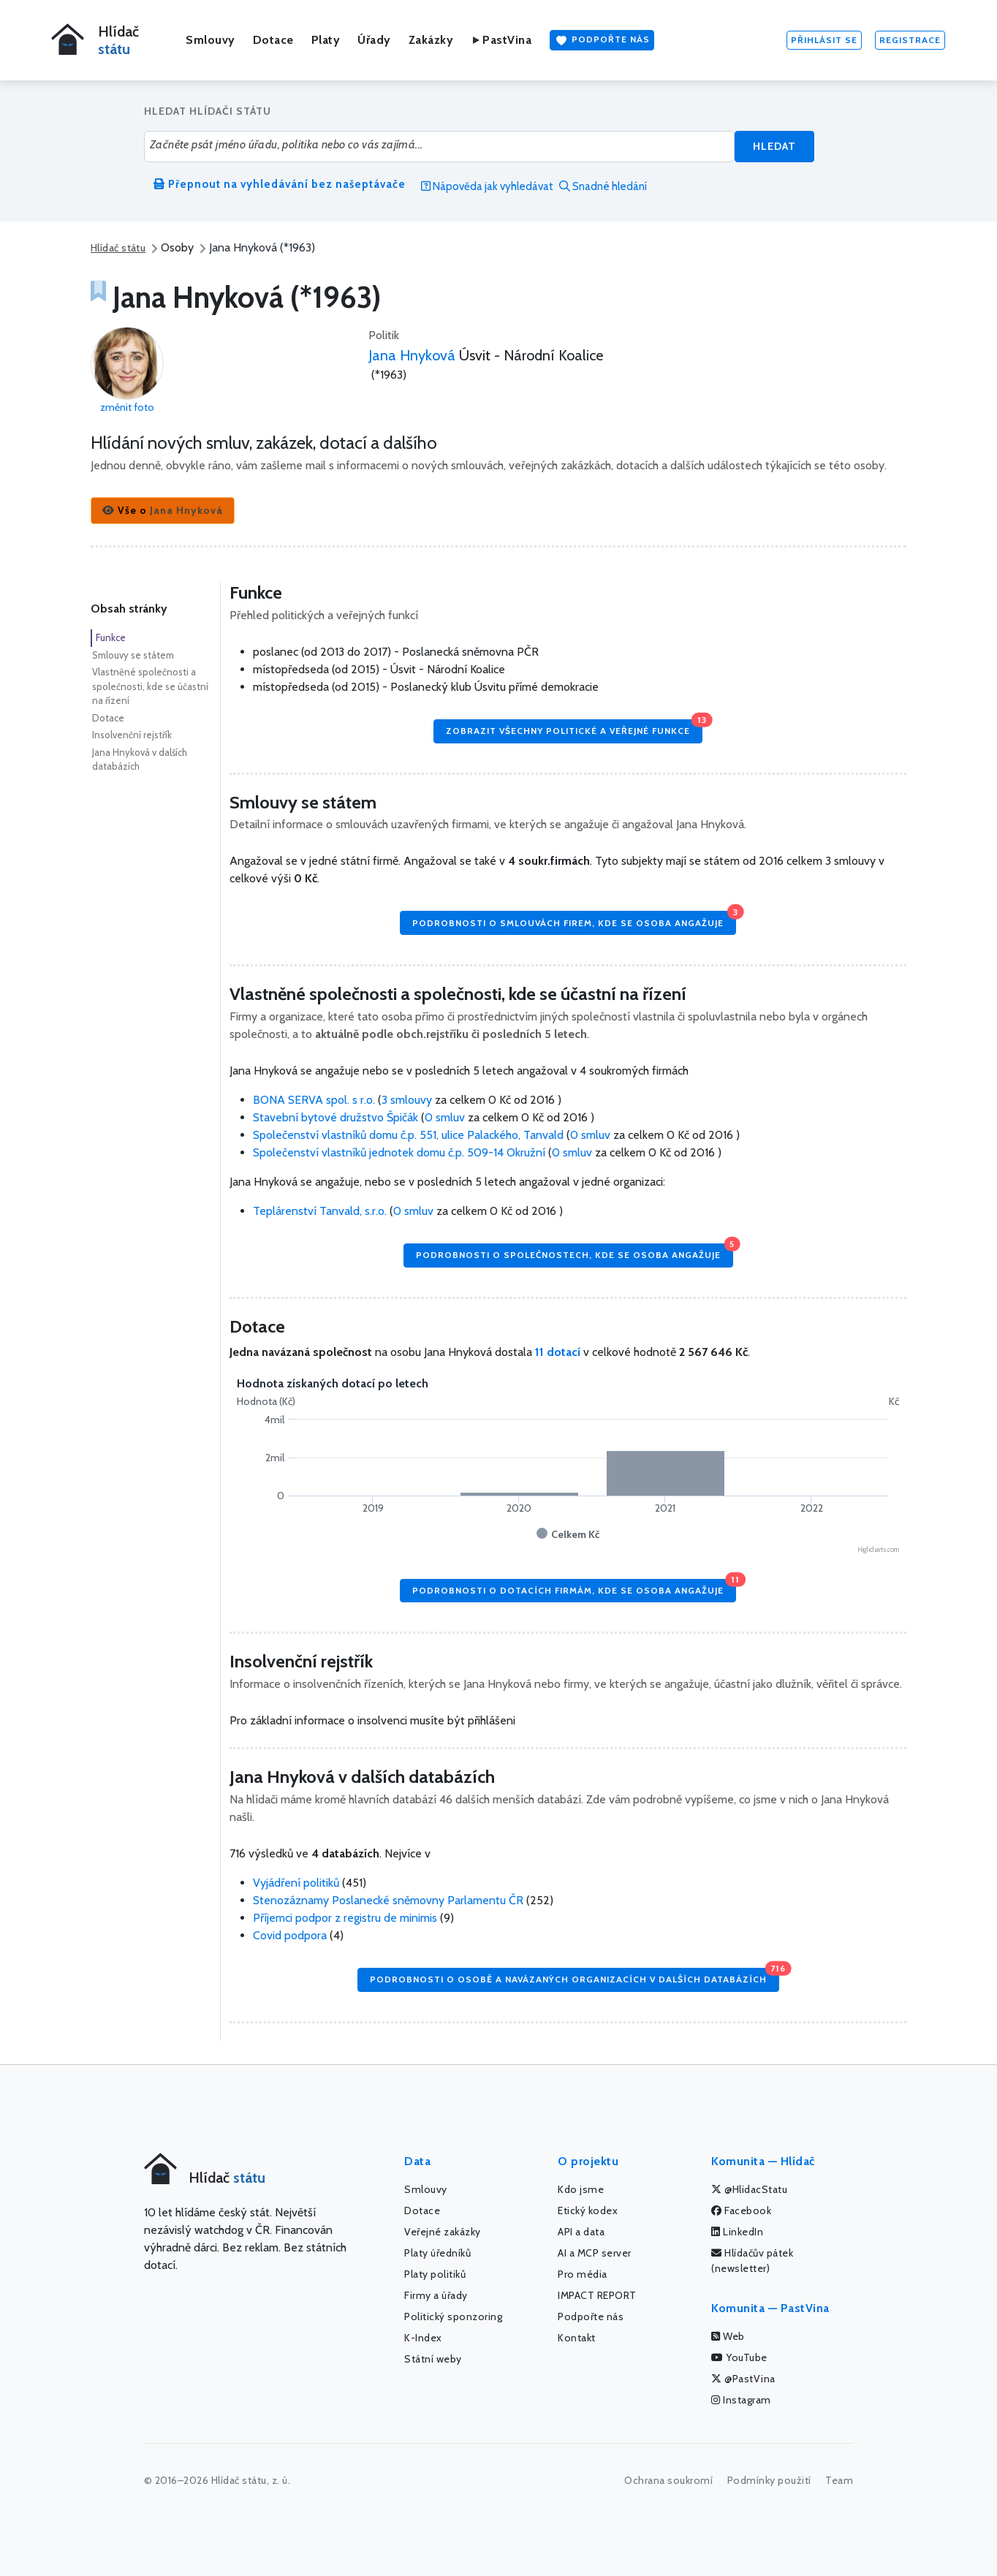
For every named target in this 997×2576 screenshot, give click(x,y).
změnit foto (127, 407)
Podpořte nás (602, 40)
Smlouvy (210, 40)
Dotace (273, 40)
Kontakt (577, 2337)
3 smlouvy (407, 1100)
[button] (163, 510)
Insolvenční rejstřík (132, 734)
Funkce (111, 637)
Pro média (582, 2274)
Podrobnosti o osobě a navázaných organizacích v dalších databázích (574, 1976)
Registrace (910, 39)
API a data (581, 2231)
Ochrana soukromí (668, 2480)
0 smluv (445, 1117)
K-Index (423, 2337)
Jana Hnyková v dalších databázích (139, 759)
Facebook (741, 2210)
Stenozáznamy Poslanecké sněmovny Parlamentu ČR (388, 1900)
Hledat (774, 146)
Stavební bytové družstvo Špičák (337, 1117)
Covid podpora (290, 1935)
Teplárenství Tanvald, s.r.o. (321, 1211)
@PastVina (743, 2378)
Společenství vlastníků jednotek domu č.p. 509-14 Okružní (400, 1152)
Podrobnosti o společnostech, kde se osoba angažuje (574, 1251)
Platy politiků (435, 2274)
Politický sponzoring (453, 2316)
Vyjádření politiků (296, 1883)
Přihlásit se (824, 39)
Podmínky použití (769, 2480)
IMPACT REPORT (597, 2295)
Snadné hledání (603, 186)
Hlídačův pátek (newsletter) (752, 2260)
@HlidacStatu (749, 2189)
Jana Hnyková (411, 355)
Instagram (741, 2399)
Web (728, 2336)
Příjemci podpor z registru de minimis (345, 1918)
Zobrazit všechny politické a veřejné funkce (574, 727)
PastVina (501, 40)
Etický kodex (588, 2210)
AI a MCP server (595, 2252)
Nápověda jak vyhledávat (487, 186)
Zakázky (431, 40)
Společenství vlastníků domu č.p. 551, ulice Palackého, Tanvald (409, 1135)
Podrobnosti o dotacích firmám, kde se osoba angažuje (574, 1587)
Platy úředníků (437, 2252)
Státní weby (433, 2358)
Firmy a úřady (436, 2295)
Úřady (374, 40)
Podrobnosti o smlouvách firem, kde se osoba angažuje (574, 919)
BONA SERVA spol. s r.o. (315, 1100)
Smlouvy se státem (133, 655)
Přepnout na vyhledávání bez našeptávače (279, 184)
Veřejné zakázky (442, 2231)
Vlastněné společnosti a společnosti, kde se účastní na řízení (150, 686)
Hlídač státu (118, 247)
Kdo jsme (581, 2189)
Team (839, 2480)
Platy (326, 40)
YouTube (739, 2357)
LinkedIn (737, 2231)
